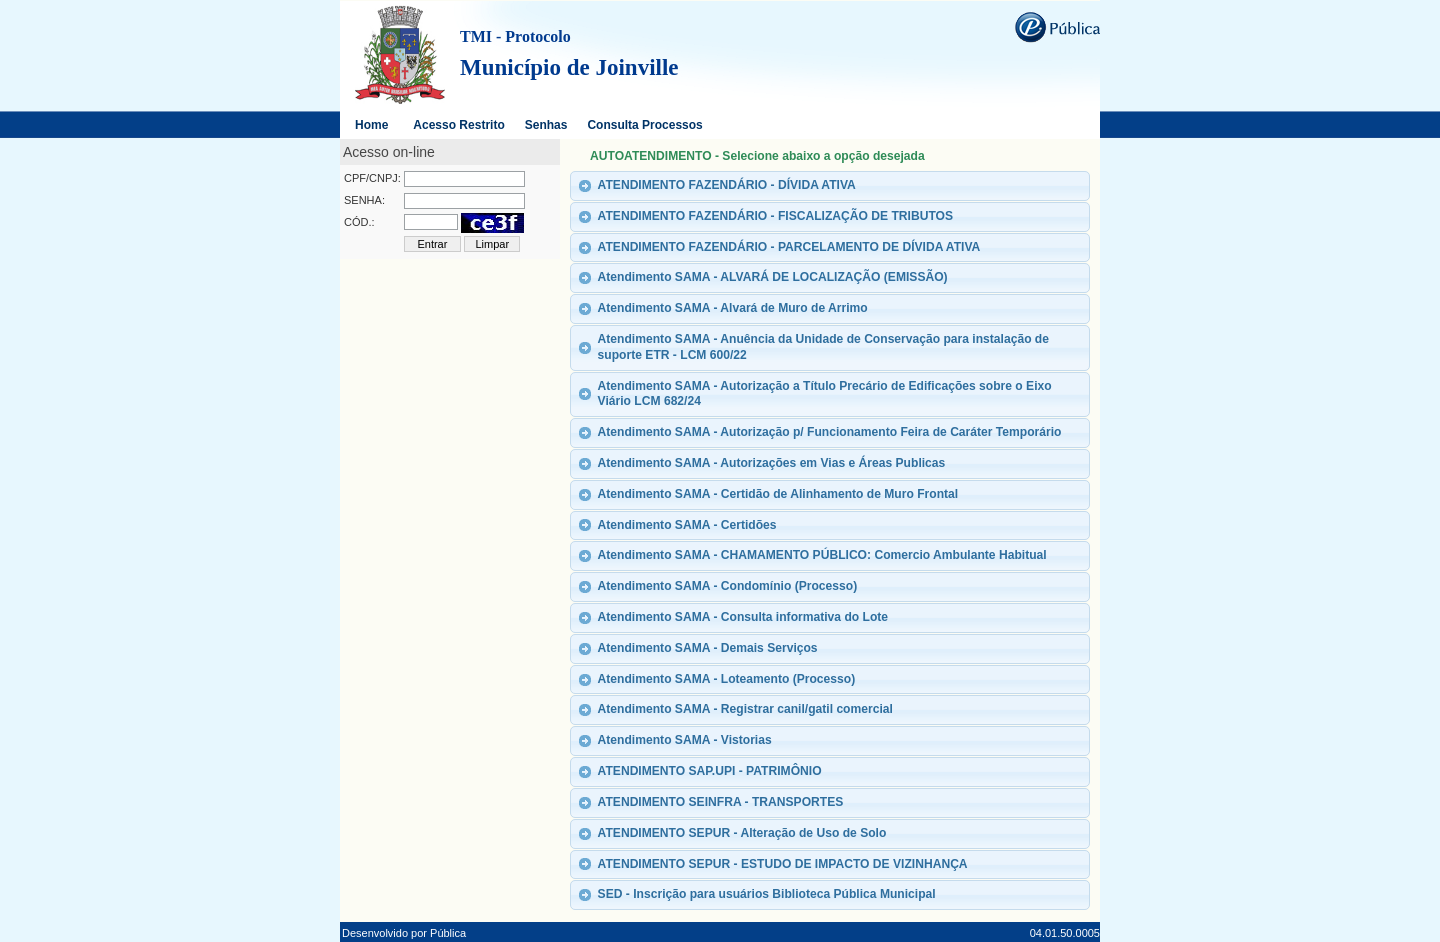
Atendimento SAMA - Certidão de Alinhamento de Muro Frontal (778, 494)
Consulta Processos (644, 125)
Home (371, 125)
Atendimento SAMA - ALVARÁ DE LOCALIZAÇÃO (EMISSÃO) (773, 277)
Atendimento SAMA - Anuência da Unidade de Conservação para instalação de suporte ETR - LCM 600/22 (823, 347)
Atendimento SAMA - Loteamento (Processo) (727, 679)
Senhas (546, 125)
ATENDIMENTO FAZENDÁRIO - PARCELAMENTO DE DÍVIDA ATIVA (789, 247)
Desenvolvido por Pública (404, 933)
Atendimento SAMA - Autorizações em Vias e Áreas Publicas (772, 463)
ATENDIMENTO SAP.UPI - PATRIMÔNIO (710, 771)
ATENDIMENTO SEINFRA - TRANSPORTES (721, 802)
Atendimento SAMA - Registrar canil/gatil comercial (745, 709)
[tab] (830, 186)
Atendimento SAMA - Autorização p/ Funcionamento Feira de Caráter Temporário (830, 432)
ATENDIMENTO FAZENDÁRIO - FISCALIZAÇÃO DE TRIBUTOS (775, 216)
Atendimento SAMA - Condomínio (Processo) (728, 586)
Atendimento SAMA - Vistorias (685, 740)
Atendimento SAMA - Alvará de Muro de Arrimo (733, 308)
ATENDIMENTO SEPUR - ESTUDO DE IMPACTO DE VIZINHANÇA (783, 864)
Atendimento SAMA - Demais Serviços (708, 648)
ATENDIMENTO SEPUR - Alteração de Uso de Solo (742, 833)
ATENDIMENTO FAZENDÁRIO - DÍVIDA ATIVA (727, 185)
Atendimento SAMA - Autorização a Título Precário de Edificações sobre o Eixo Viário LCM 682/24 (825, 394)
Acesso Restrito (458, 125)
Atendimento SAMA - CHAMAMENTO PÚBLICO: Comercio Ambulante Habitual (822, 555)
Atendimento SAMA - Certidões (687, 525)
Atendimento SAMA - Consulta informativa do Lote (743, 617)
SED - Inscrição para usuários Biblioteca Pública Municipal (767, 894)
